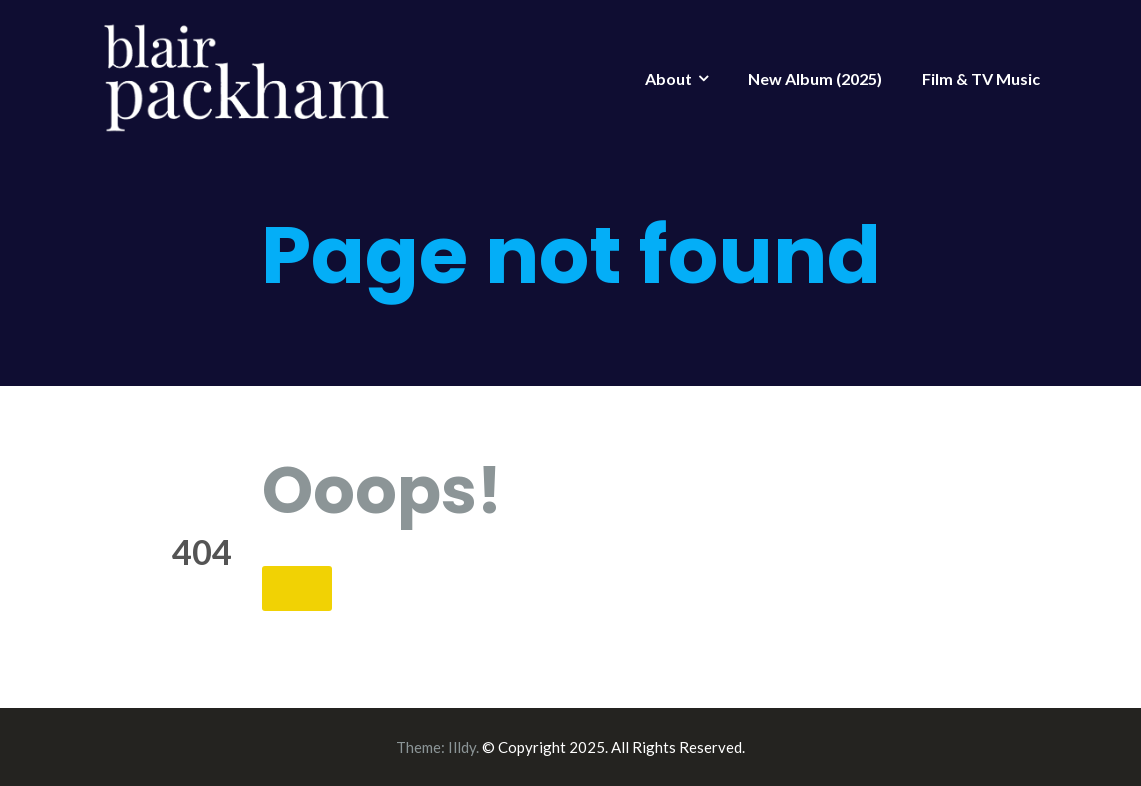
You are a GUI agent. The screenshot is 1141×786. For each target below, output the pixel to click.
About (668, 78)
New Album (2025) (815, 78)
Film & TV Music (981, 78)
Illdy (462, 747)
